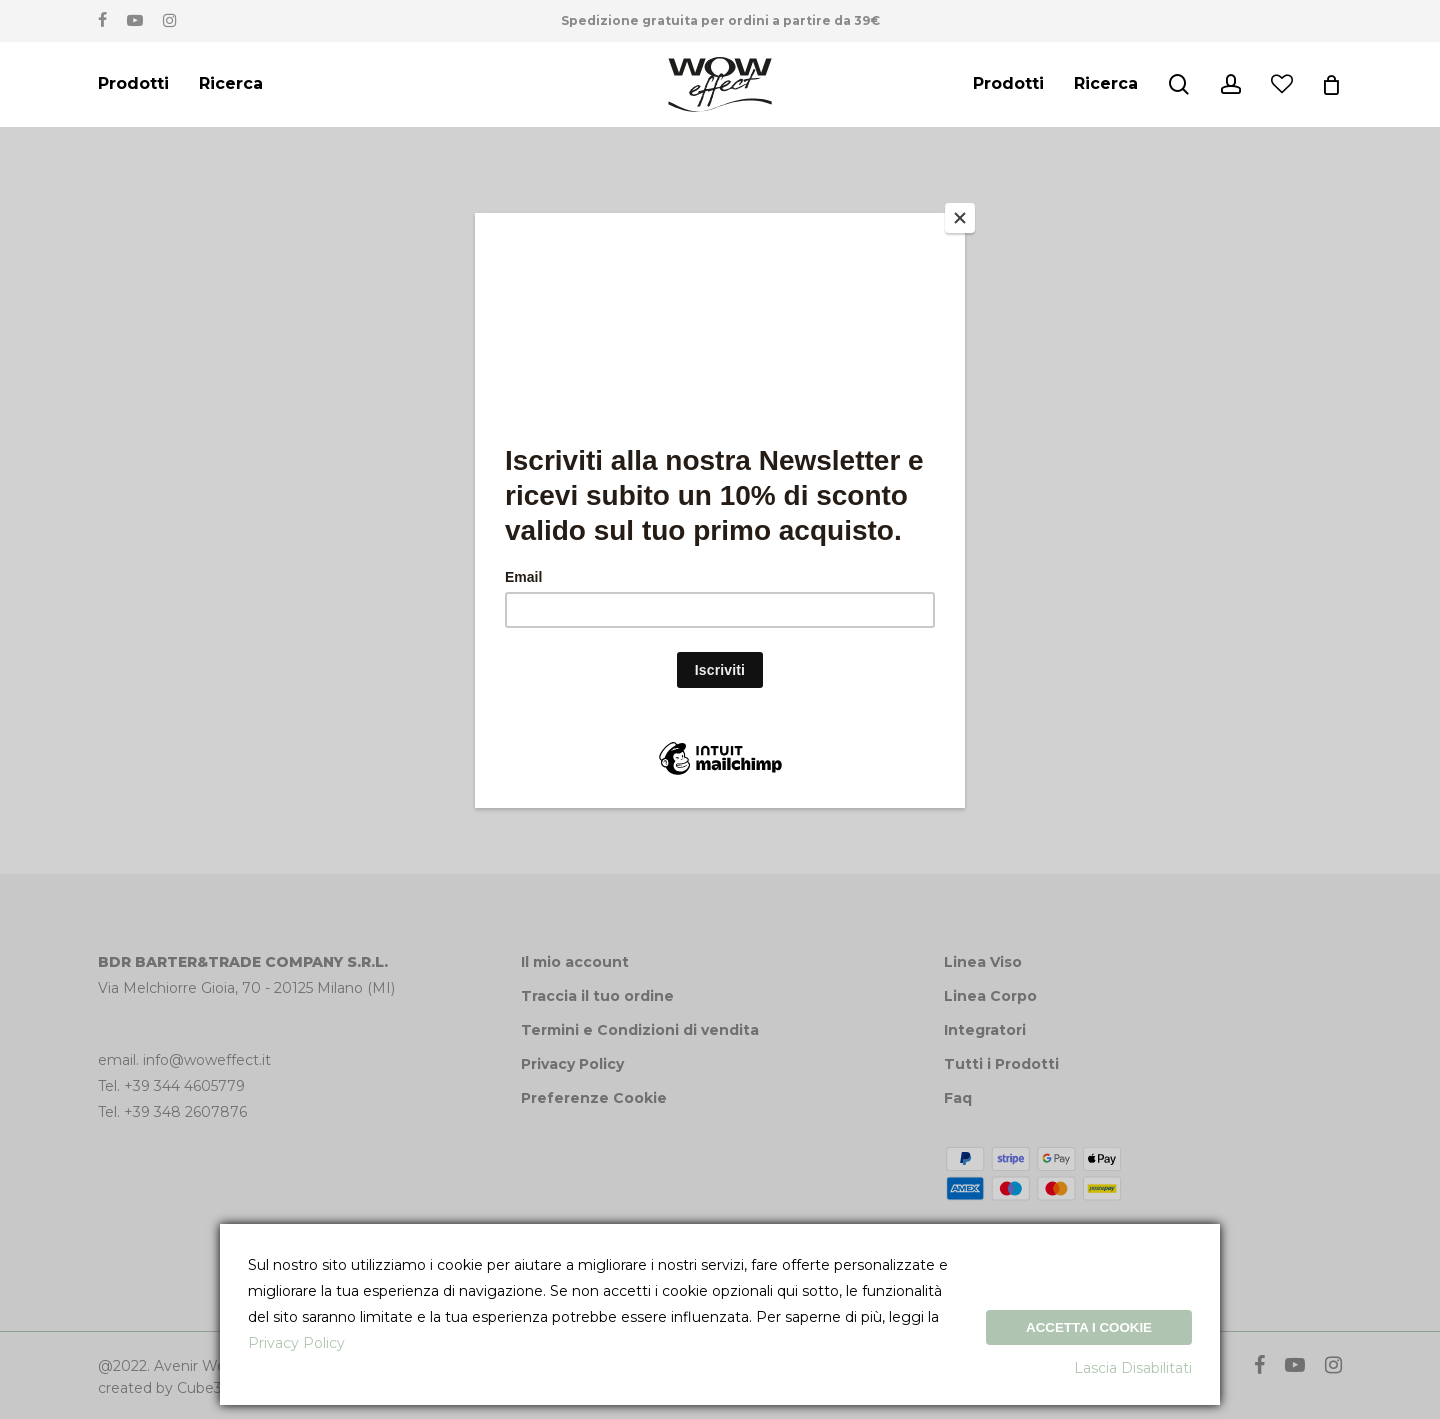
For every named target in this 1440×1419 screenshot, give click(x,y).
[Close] (960, 218)
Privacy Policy (296, 1343)
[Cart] (1332, 85)
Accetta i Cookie (1089, 1327)
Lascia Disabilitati (1133, 1368)
